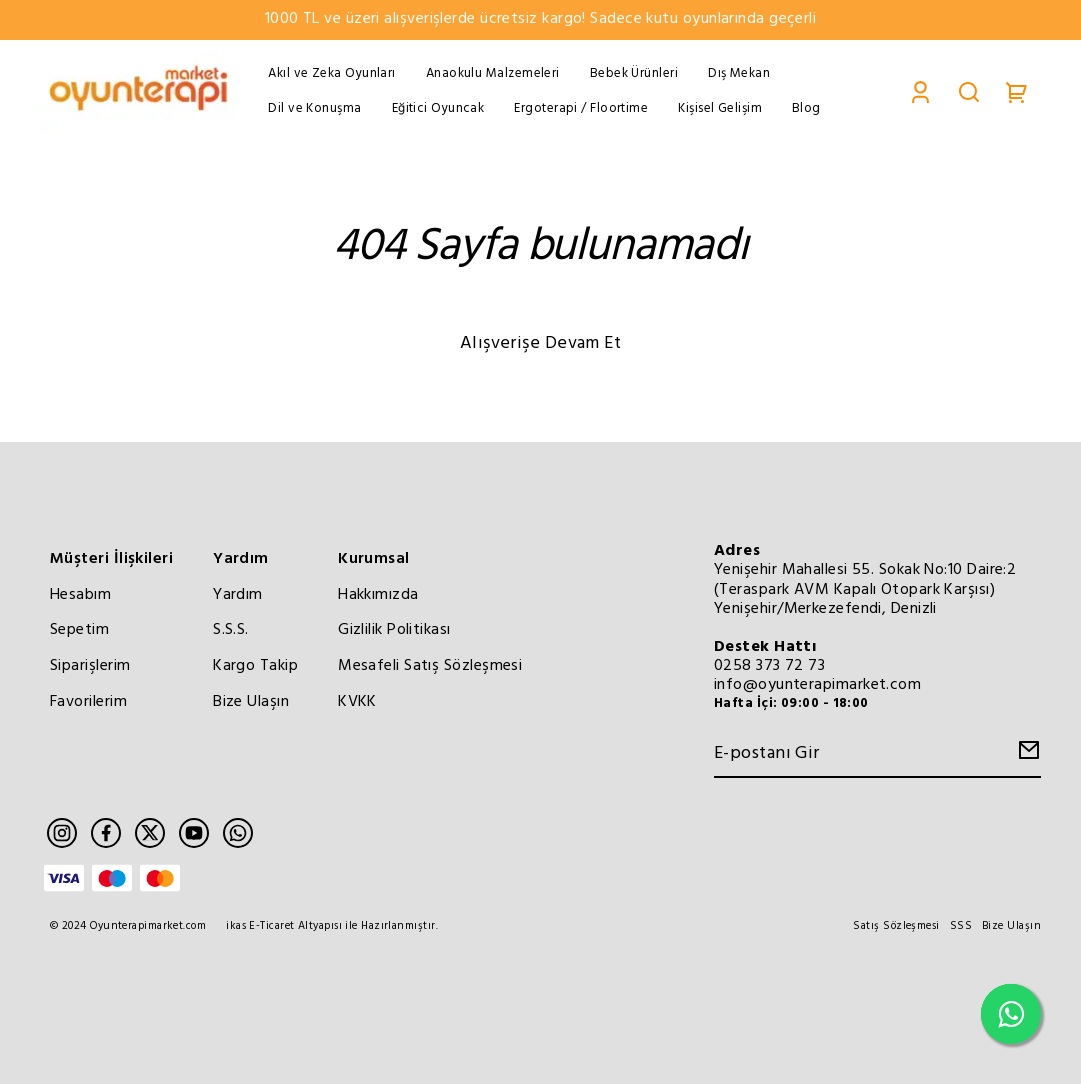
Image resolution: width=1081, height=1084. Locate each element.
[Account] (920, 91)
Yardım (241, 559)
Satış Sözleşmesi (896, 926)
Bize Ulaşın (251, 702)
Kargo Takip (255, 666)
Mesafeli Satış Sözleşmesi (430, 666)
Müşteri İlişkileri (111, 559)
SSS (961, 926)
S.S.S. (231, 630)
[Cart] (1017, 91)
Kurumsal (374, 559)
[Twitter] (150, 833)
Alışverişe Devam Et (541, 344)
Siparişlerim (90, 666)
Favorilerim (88, 702)
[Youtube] (194, 833)
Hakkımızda (378, 595)
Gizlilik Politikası (394, 630)
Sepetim (79, 630)
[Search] (969, 91)
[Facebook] (106, 833)
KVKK (357, 702)
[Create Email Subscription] (1026, 755)
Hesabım (80, 595)
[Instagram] (62, 833)
